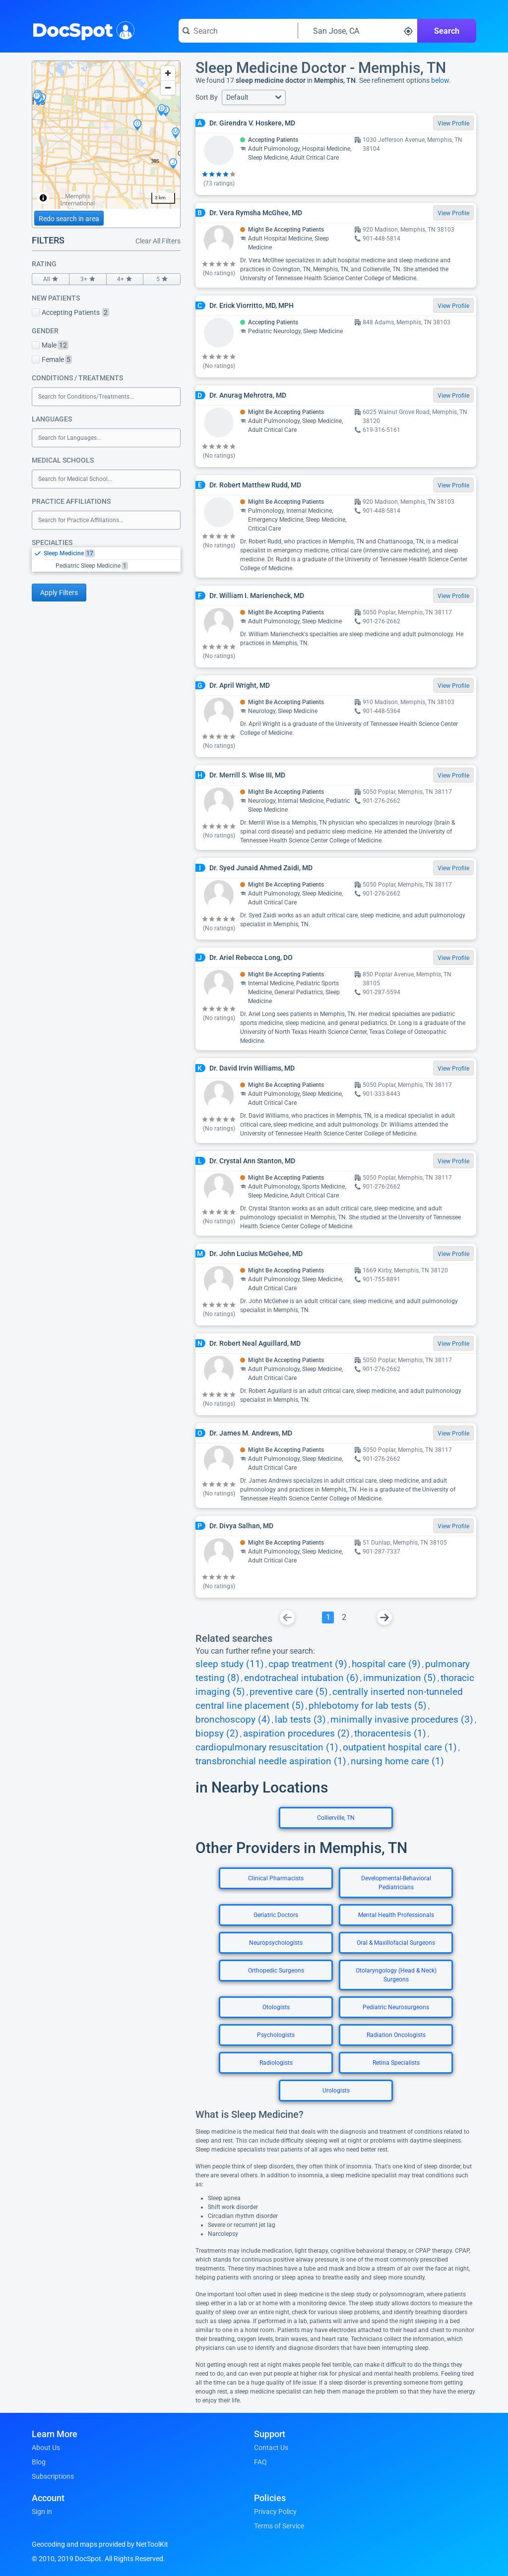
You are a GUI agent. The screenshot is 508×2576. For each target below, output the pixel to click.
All (50, 279)
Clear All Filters (158, 241)
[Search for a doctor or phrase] (238, 31)
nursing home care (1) (397, 1761)
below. (441, 80)
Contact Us (271, 2448)
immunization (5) (399, 1678)
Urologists (336, 2090)
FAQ (260, 2462)
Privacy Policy (275, 2512)
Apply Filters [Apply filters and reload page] (59, 593)
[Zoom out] (168, 87)
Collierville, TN (336, 1817)
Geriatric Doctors (276, 1915)
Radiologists (276, 2062)
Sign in (42, 2512)
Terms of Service (279, 2526)
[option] (112, 553)
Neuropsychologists (276, 1942)
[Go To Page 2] (344, 1617)
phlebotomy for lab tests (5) (368, 1705)
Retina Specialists (396, 2062)
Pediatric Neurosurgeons (396, 2007)
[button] (254, 97)
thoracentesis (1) (390, 1733)
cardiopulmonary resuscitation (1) (266, 1747)
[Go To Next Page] (384, 1617)
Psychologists (276, 2035)
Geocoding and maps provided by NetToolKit (100, 2544)
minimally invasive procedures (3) (401, 1719)
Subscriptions (53, 2476)
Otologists (276, 2007)
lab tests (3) (300, 1719)
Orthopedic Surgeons (276, 1970)
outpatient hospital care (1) (400, 1747)
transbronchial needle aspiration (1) (270, 1761)
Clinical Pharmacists (276, 1878)
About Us (46, 2448)
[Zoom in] (168, 73)
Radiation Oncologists (396, 2035)
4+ (125, 279)
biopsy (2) (217, 1733)
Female (52, 359)
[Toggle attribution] (43, 198)
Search (446, 31)
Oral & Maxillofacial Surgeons (396, 1942)
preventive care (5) (289, 1691)
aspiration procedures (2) (296, 1733)
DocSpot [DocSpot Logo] (81, 29)
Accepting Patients (70, 312)
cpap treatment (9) (307, 1664)
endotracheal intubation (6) (301, 1678)
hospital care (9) (386, 1664)
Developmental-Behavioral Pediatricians (396, 1883)
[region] (106, 135)
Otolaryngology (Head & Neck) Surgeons (396, 1975)
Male (50, 345)
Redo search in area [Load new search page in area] (69, 219)
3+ (87, 279)
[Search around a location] (357, 31)
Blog (39, 2462)
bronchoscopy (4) (232, 1719)
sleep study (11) (229, 1664)
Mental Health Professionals (396, 1915)
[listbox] (106, 559)
